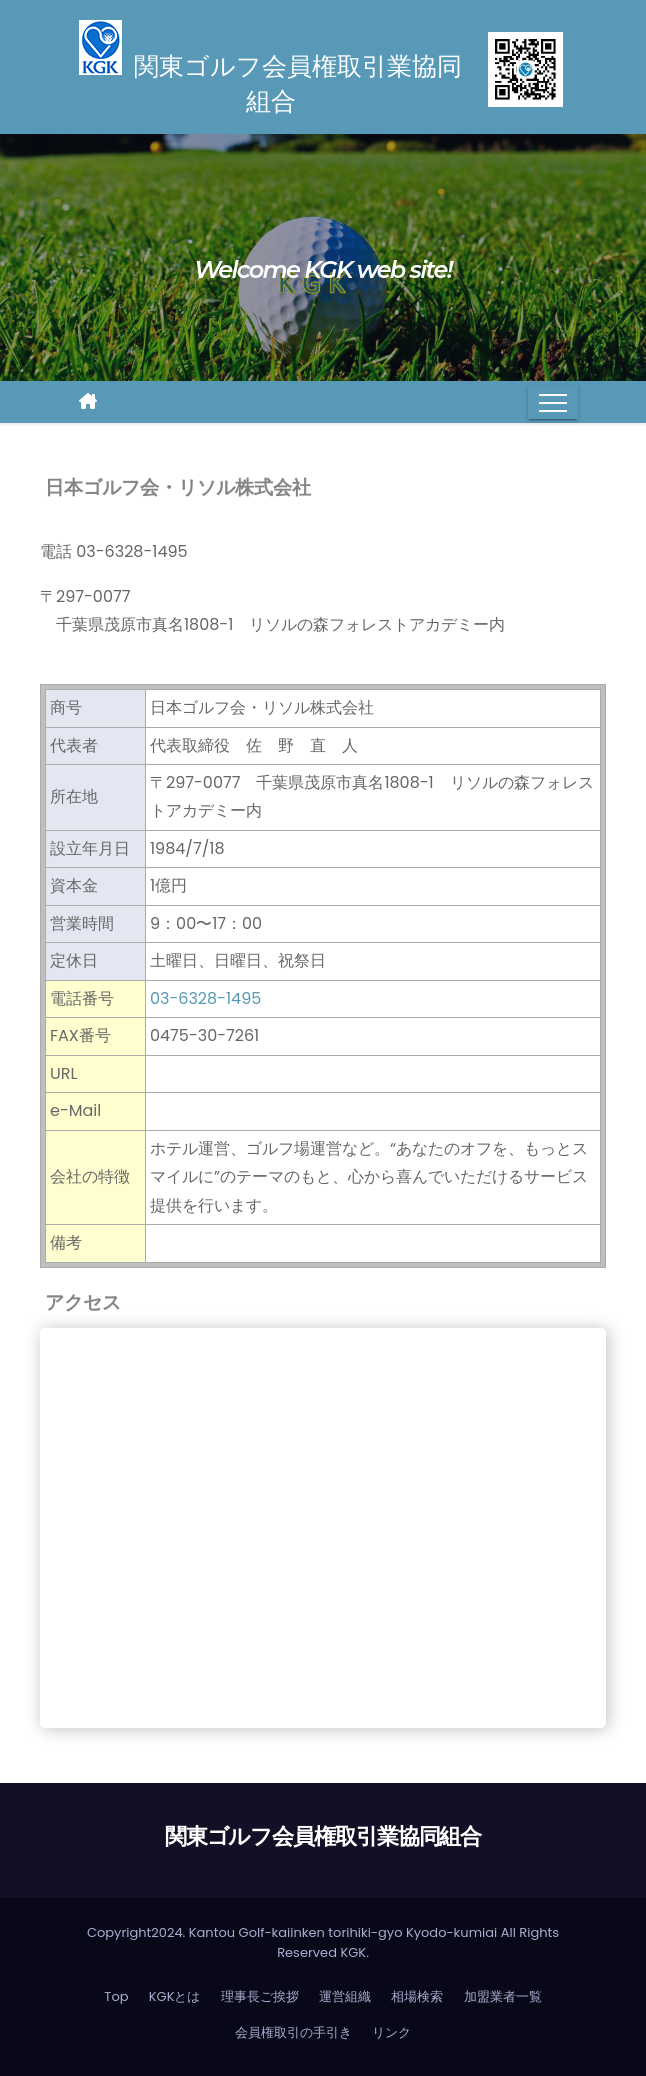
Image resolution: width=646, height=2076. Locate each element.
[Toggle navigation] (553, 402)
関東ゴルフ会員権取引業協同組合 (323, 1836)
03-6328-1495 (205, 998)
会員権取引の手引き (293, 2032)
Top (116, 1996)
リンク (391, 2032)
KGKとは (175, 1996)
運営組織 (345, 1996)
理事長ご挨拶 (260, 1996)
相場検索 (417, 1996)
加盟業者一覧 (503, 1996)
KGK (353, 1952)
